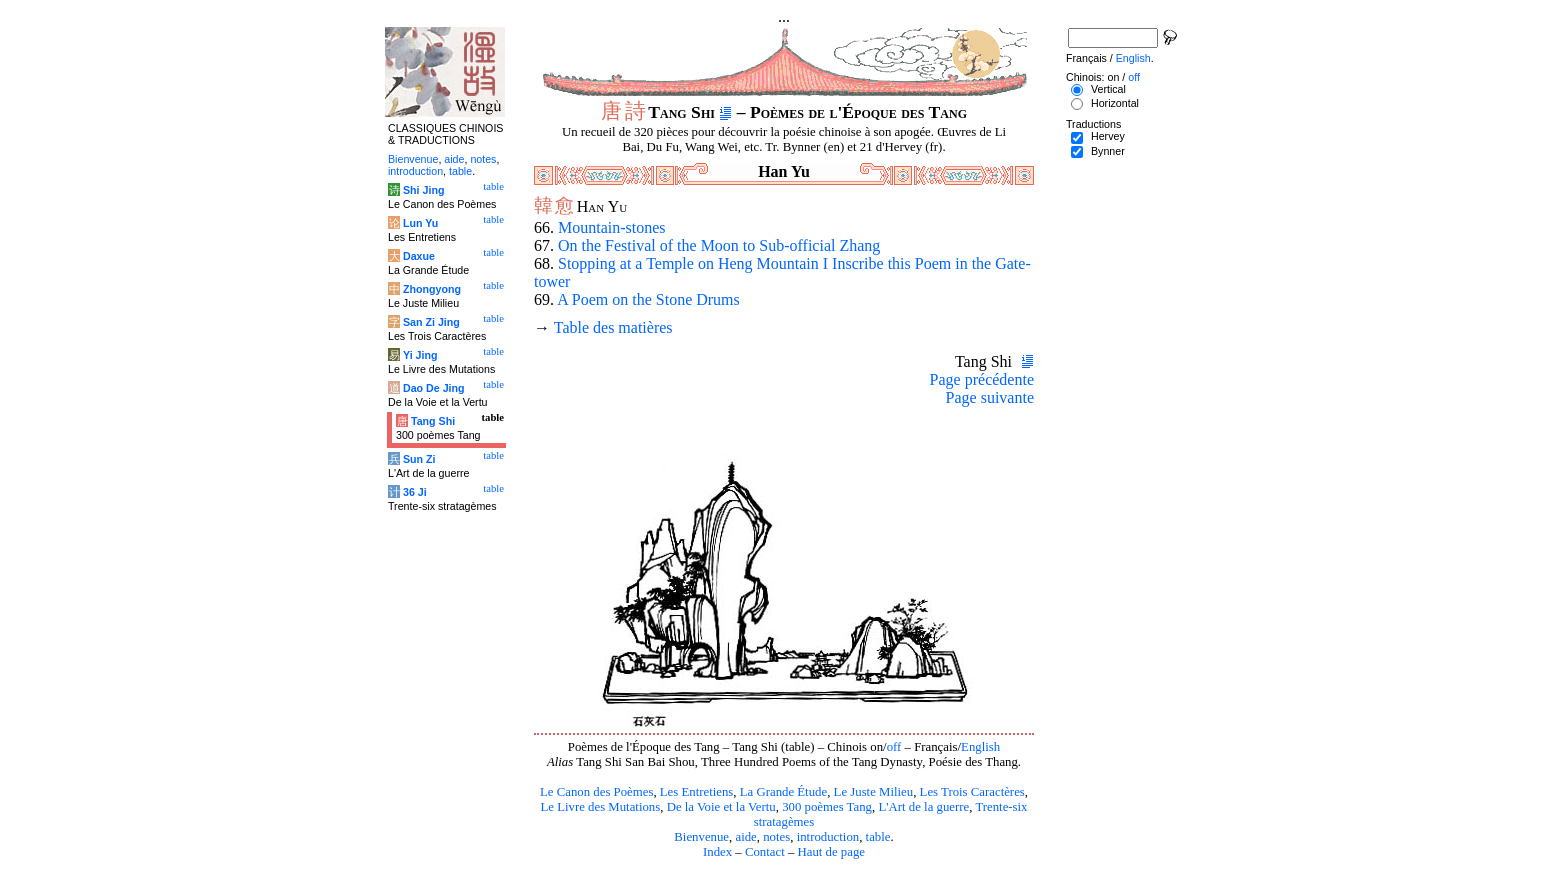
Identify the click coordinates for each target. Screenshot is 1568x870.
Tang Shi (433, 421)
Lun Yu (420, 223)
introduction (828, 837)
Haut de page (832, 852)
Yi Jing (420, 355)
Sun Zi (419, 459)
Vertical (1108, 89)
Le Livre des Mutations (600, 807)
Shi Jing (423, 190)
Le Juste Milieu (874, 792)
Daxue (419, 256)
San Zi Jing (431, 322)
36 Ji (415, 492)
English (980, 747)
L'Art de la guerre (923, 807)
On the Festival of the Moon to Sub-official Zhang (719, 245)
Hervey (1108, 136)
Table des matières (613, 327)
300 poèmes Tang (827, 807)
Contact (765, 852)
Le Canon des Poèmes (596, 792)
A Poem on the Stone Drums (648, 299)
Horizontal (1115, 103)
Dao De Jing (434, 388)
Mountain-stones (612, 227)
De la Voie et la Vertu (721, 807)
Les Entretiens (697, 792)
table (878, 837)
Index (717, 852)
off (894, 747)
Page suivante (990, 397)
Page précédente (982, 379)
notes (776, 837)
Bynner (1108, 151)
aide (745, 837)
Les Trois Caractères (972, 792)
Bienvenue (701, 837)
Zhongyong (432, 289)
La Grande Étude (783, 792)
